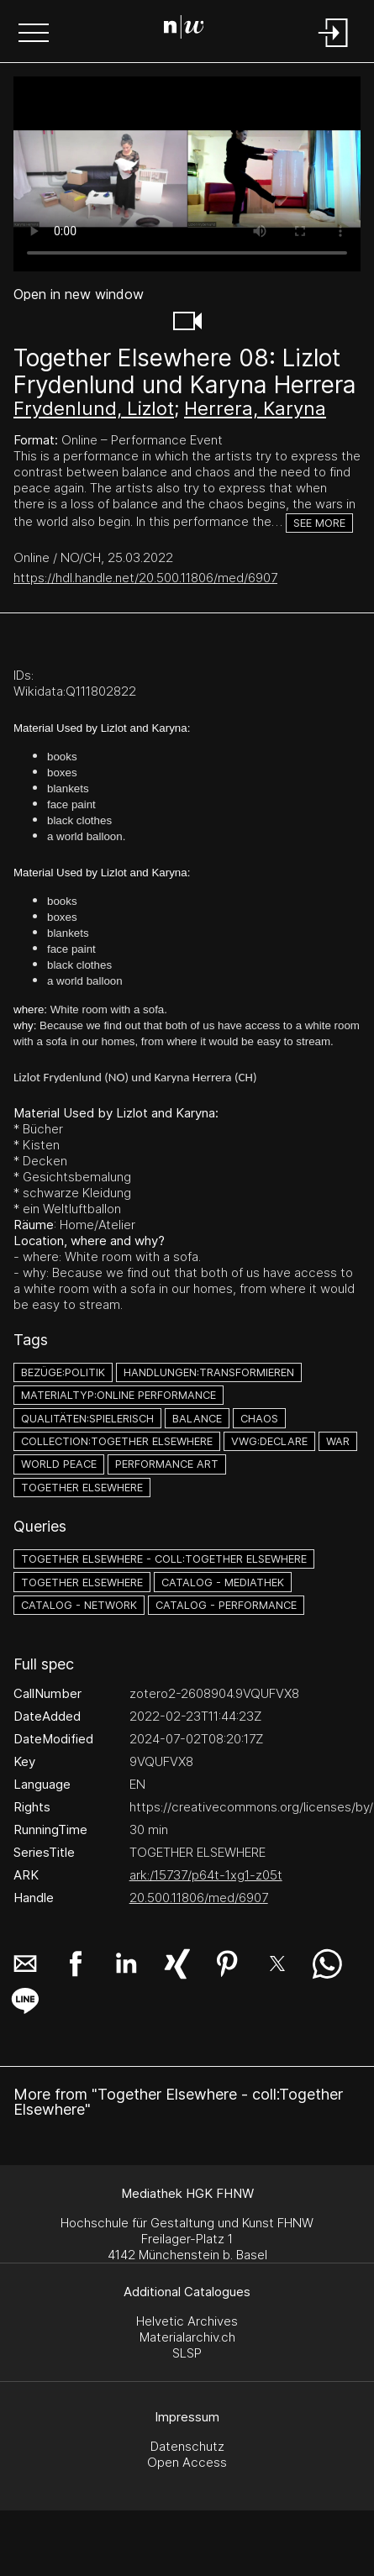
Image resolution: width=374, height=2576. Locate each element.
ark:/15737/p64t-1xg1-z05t (205, 1875)
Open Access (187, 2462)
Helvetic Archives (187, 2321)
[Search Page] (184, 29)
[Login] (333, 48)
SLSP (187, 2353)
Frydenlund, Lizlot (93, 408)
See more (319, 523)
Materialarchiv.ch (187, 2337)
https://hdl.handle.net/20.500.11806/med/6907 (145, 578)
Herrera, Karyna (255, 408)
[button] (33, 34)
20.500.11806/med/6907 (198, 1898)
